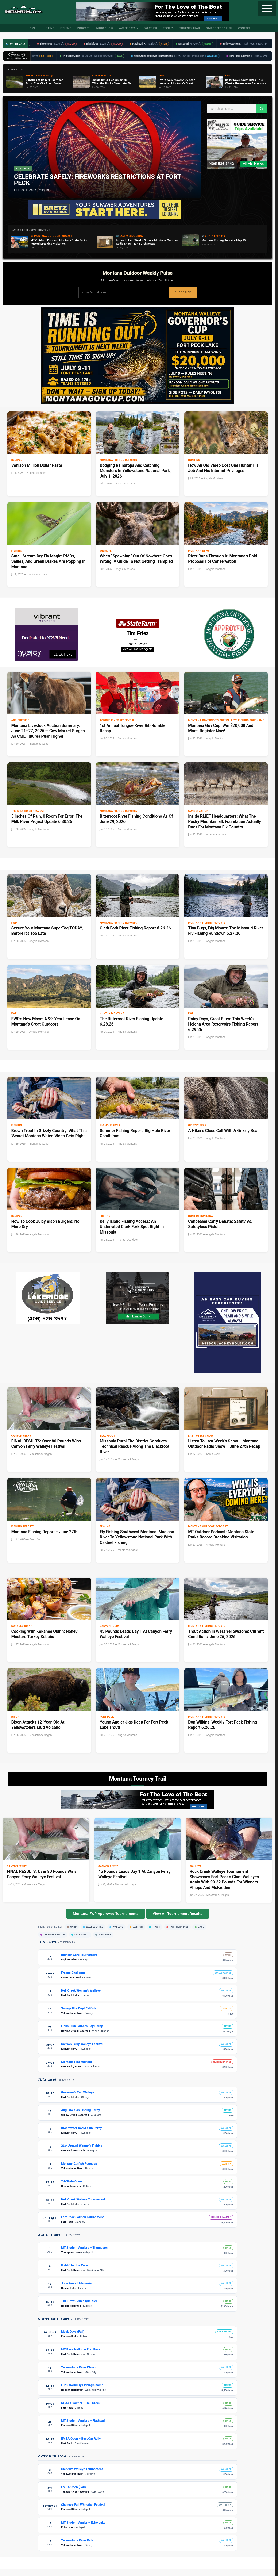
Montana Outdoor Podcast (208, 1526)
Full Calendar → (262, 55)
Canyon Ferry (21, 1435)
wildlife (106, 550)
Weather (150, 28)
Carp (72, 1926)
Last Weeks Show (200, 1435)
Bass (199, 1926)
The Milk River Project (28, 811)
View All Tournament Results (177, 1913)
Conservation (198, 811)
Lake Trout (80, 1934)
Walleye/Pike (93, 1926)
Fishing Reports (23, 1526)
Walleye (195, 1866)
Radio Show (104, 28)
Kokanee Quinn (21, 1626)
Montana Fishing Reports (118, 460)
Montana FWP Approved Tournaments (106, 1913)
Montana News (199, 550)
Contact (244, 28)
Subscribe (183, 292)
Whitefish (103, 1934)
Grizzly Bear (197, 1125)
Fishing (66, 28)
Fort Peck (107, 1717)
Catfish (136, 1926)
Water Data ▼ (129, 28)
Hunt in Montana (112, 1013)
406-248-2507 (137, 644)
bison (15, 1717)
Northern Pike (177, 1926)
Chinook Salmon (52, 1934)
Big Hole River (110, 1125)
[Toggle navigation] (267, 8)
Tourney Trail (189, 28)
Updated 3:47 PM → (260, 43)
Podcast (83, 28)
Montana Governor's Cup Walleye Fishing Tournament (219, 720)
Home (32, 28)
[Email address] (122, 292)
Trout (154, 1926)
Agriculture (20, 720)
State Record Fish (219, 28)
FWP (14, 922)
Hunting (48, 28)
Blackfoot (107, 1435)
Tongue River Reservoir (117, 720)
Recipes (168, 28)
